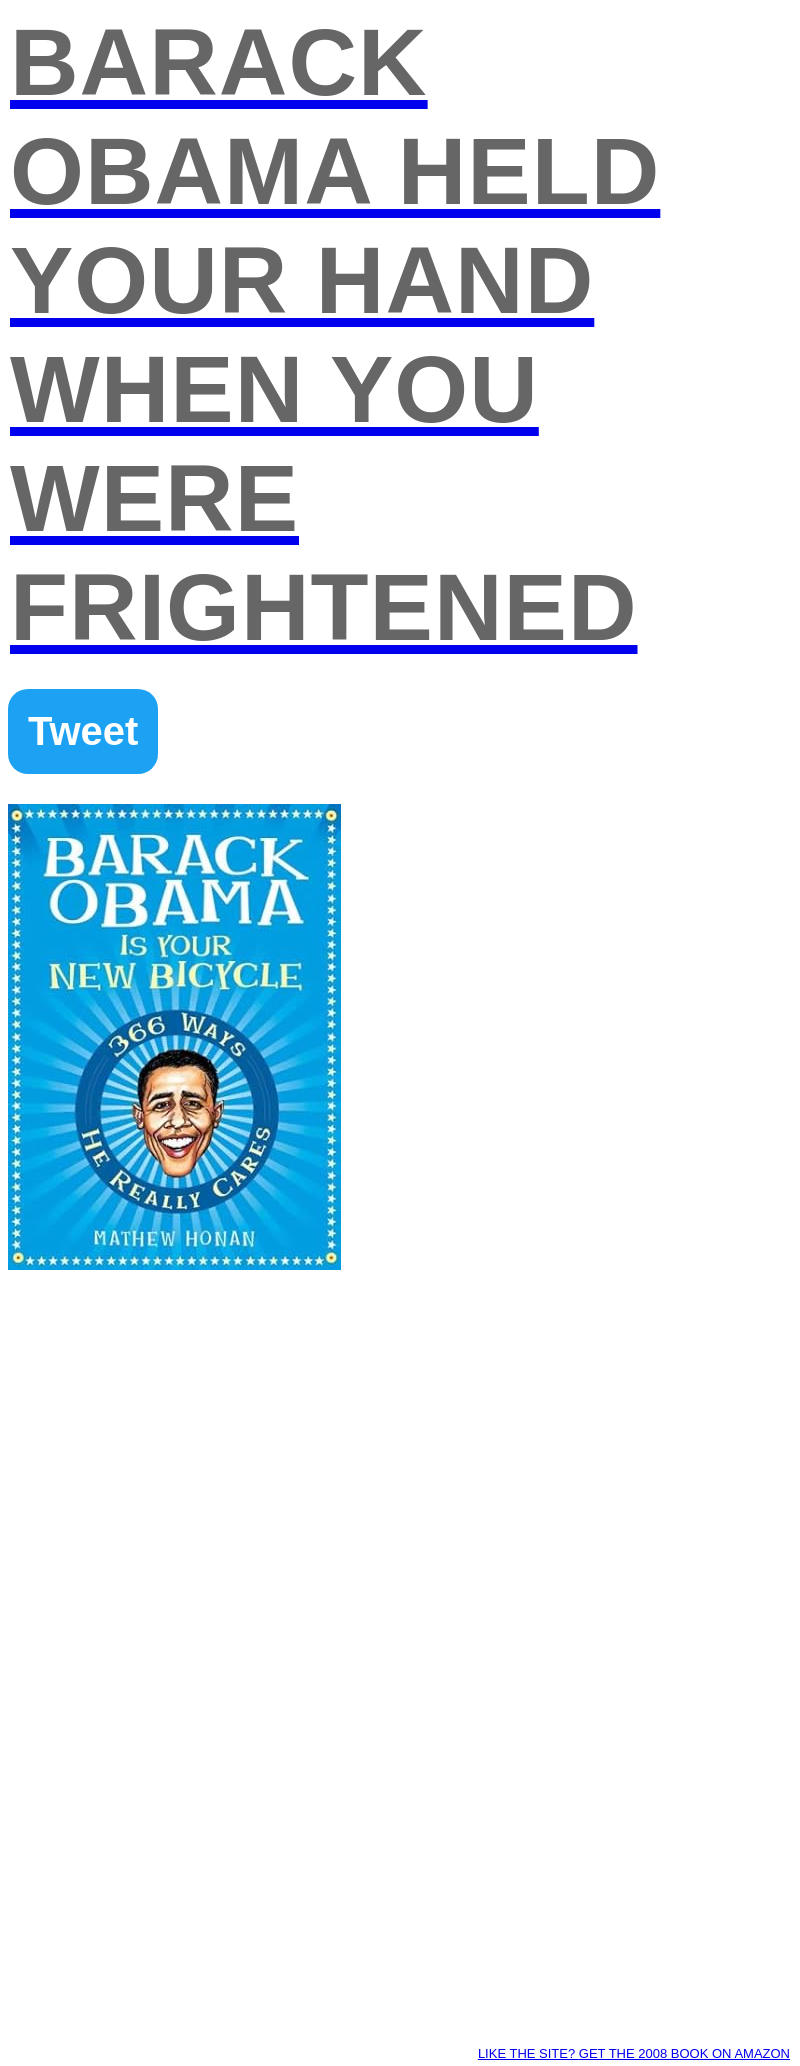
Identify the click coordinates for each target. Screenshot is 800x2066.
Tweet (83, 731)
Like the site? (528, 2053)
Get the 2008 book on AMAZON (684, 2053)
